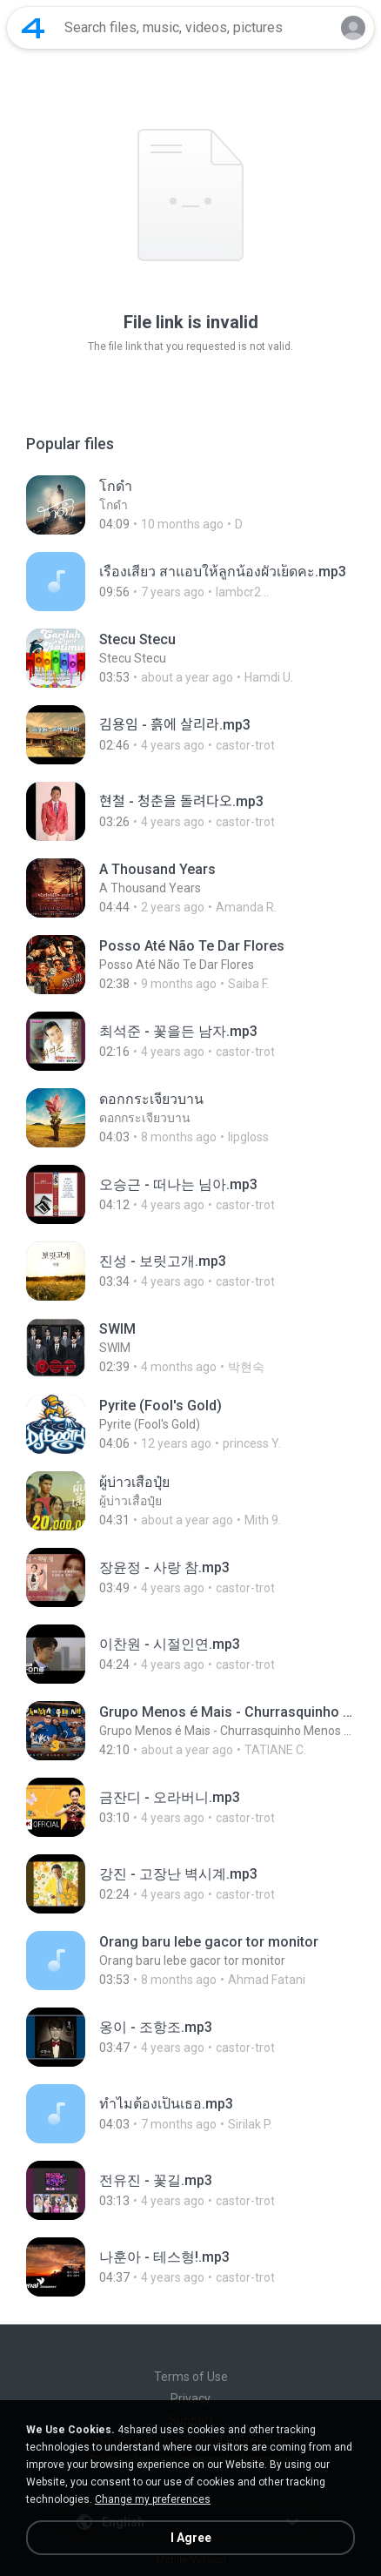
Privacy (190, 2398)
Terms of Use (191, 2377)
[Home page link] (33, 28)
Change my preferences (153, 2499)
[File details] (190, 505)
